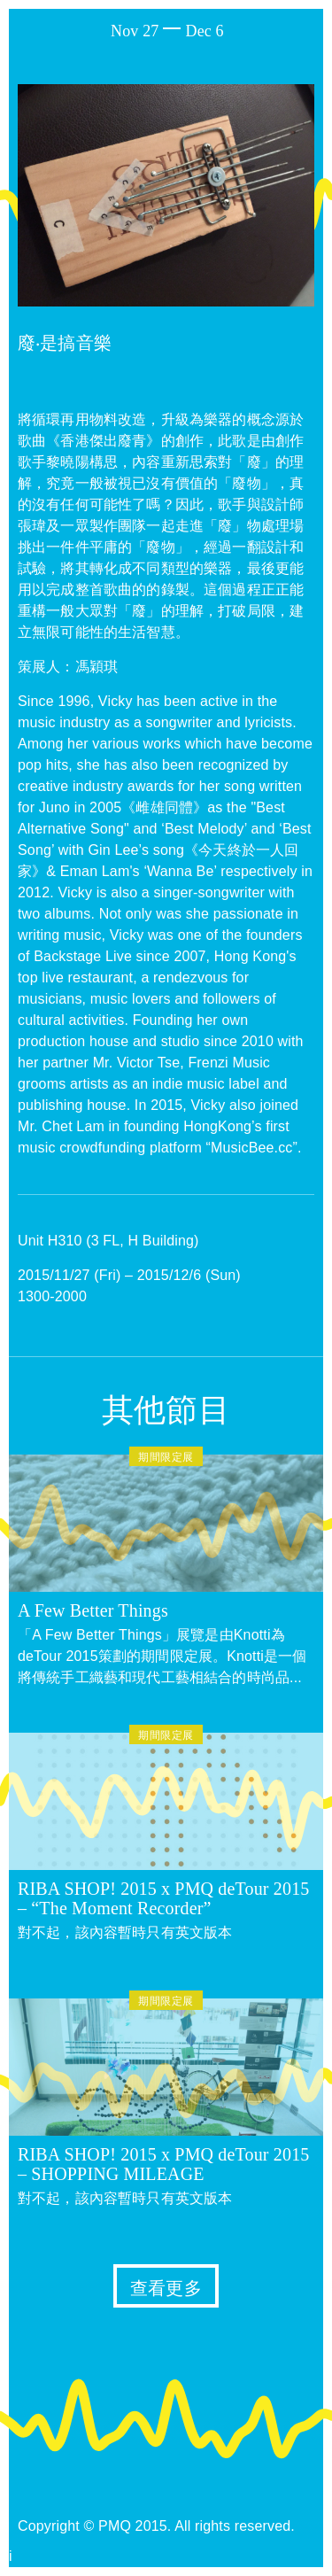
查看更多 (166, 2288)
